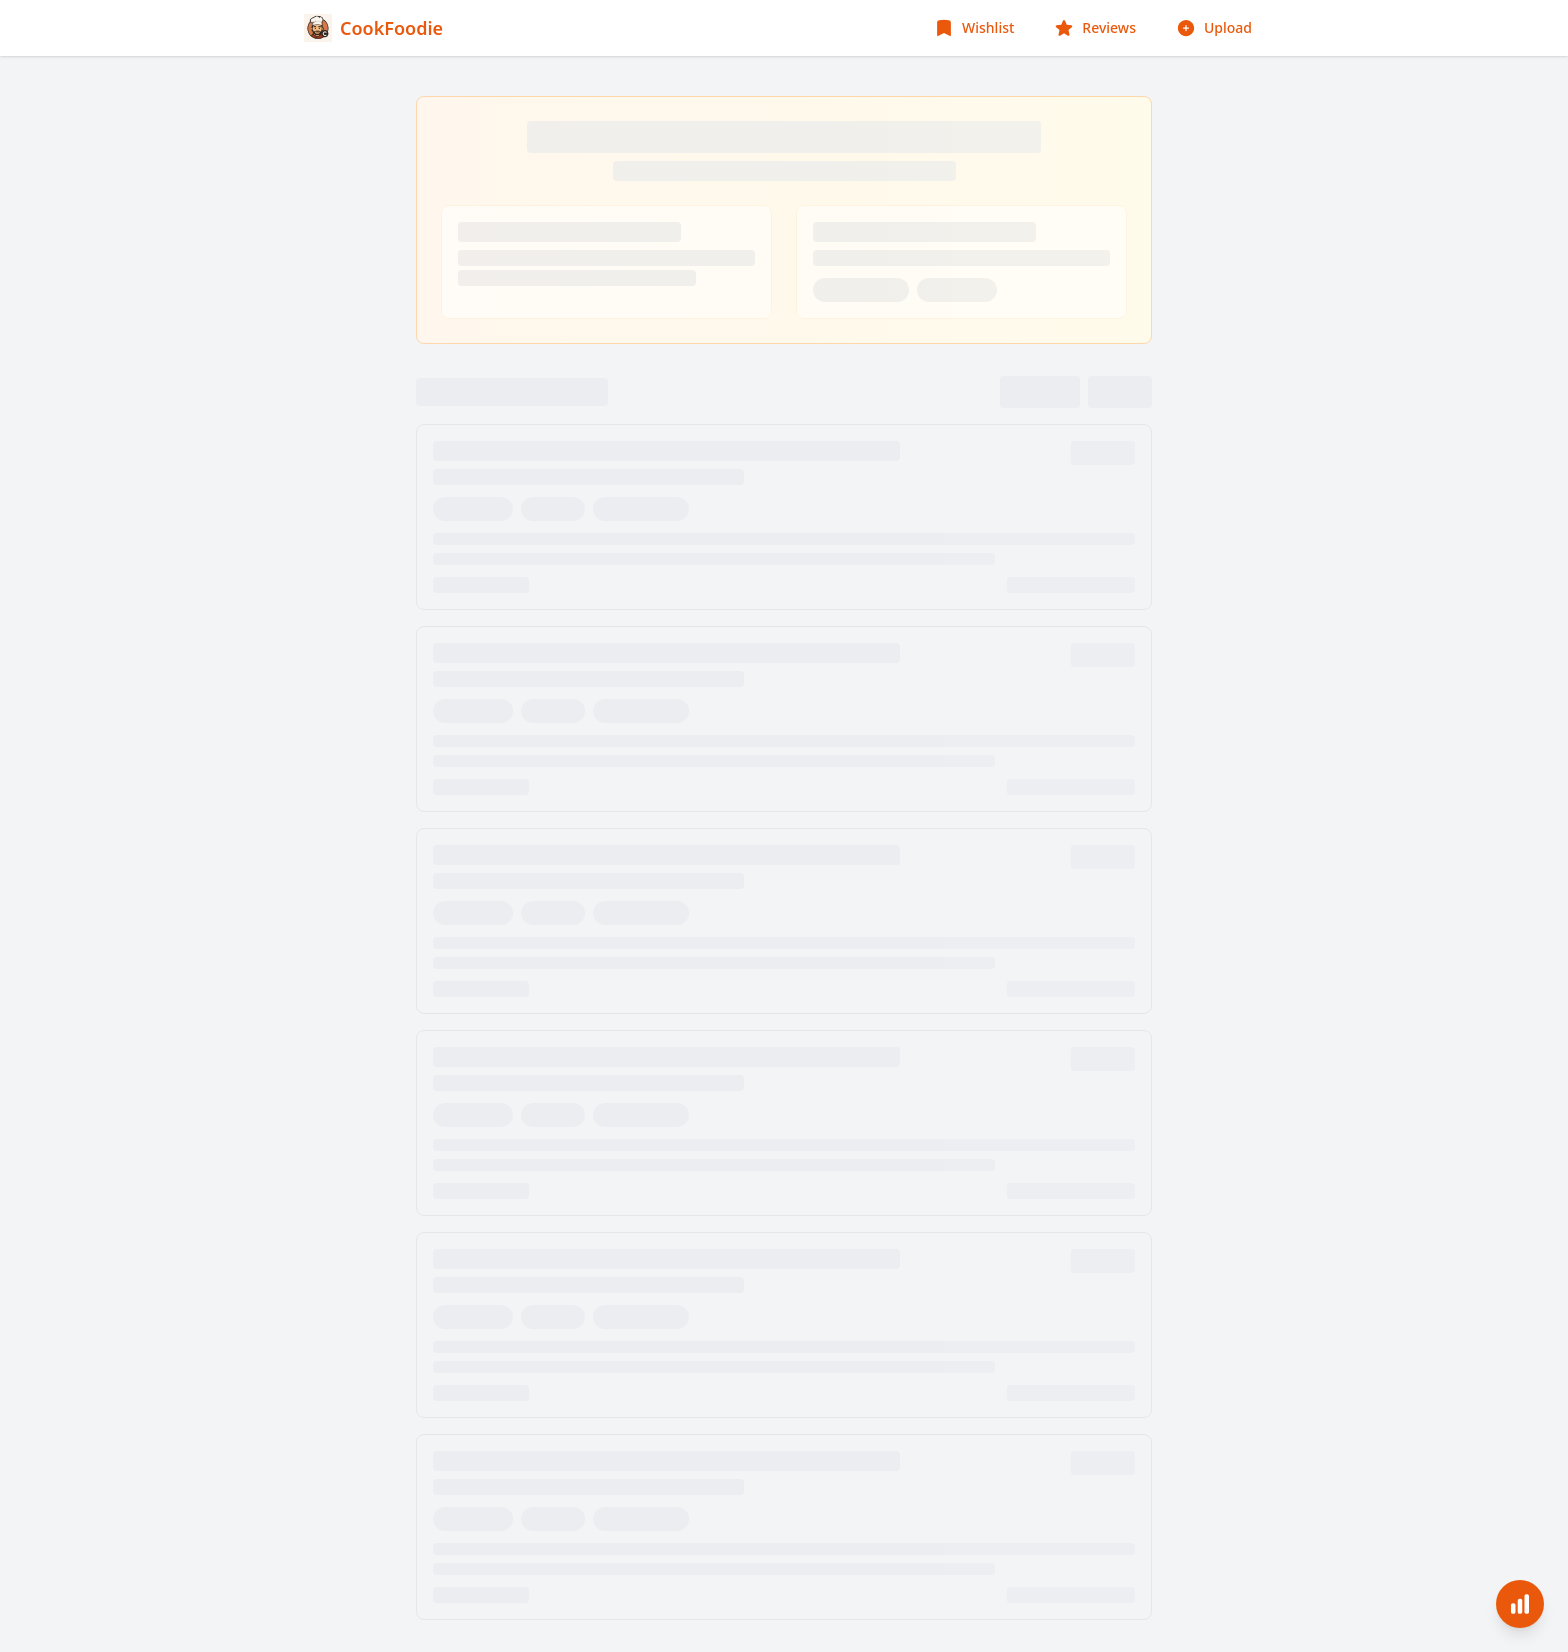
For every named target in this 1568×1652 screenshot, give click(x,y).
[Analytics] (1520, 1604)
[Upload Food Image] (1214, 28)
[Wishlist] (974, 28)
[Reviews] (1095, 28)
